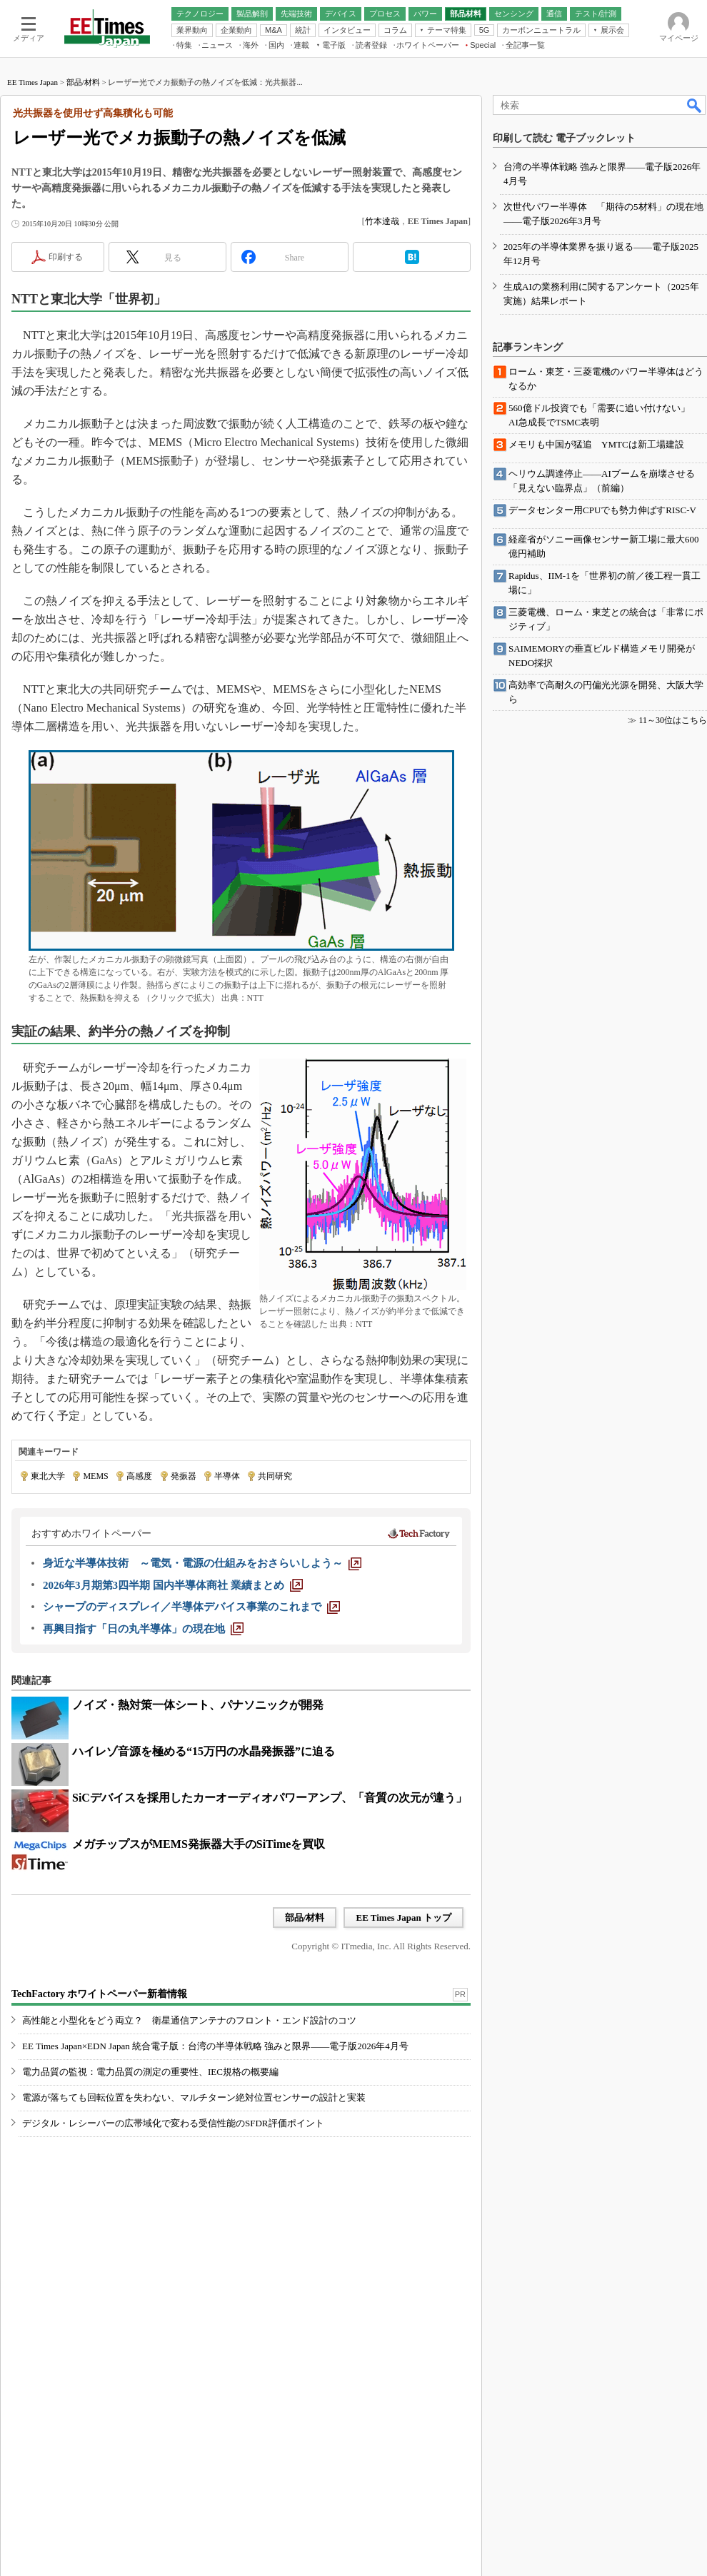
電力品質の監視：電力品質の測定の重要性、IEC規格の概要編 (150, 2071)
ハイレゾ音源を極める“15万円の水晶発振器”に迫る (203, 1751)
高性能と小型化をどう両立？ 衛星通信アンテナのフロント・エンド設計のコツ (189, 2020)
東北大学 (48, 1476)
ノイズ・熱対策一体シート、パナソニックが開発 (198, 1705)
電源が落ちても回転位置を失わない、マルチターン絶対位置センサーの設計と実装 (194, 2097)
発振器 (183, 1476)
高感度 (139, 1476)
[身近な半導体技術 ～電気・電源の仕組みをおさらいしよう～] (202, 1563)
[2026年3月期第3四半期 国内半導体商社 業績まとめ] (173, 1585)
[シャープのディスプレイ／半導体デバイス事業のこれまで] (191, 1606)
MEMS (95, 1476)
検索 (695, 105)
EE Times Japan (32, 82)
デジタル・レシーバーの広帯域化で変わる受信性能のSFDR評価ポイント (173, 2123)
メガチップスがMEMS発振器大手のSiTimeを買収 (198, 1844)
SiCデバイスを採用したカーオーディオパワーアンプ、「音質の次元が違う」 (269, 1798)
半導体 (227, 1476)
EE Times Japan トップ (403, 1917)
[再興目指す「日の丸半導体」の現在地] (143, 1629)
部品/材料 (83, 82)
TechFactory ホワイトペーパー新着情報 (99, 1994)
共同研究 (275, 1476)
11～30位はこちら (672, 720)
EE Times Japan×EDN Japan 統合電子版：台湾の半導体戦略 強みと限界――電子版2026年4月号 (215, 2046)
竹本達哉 (382, 221)
